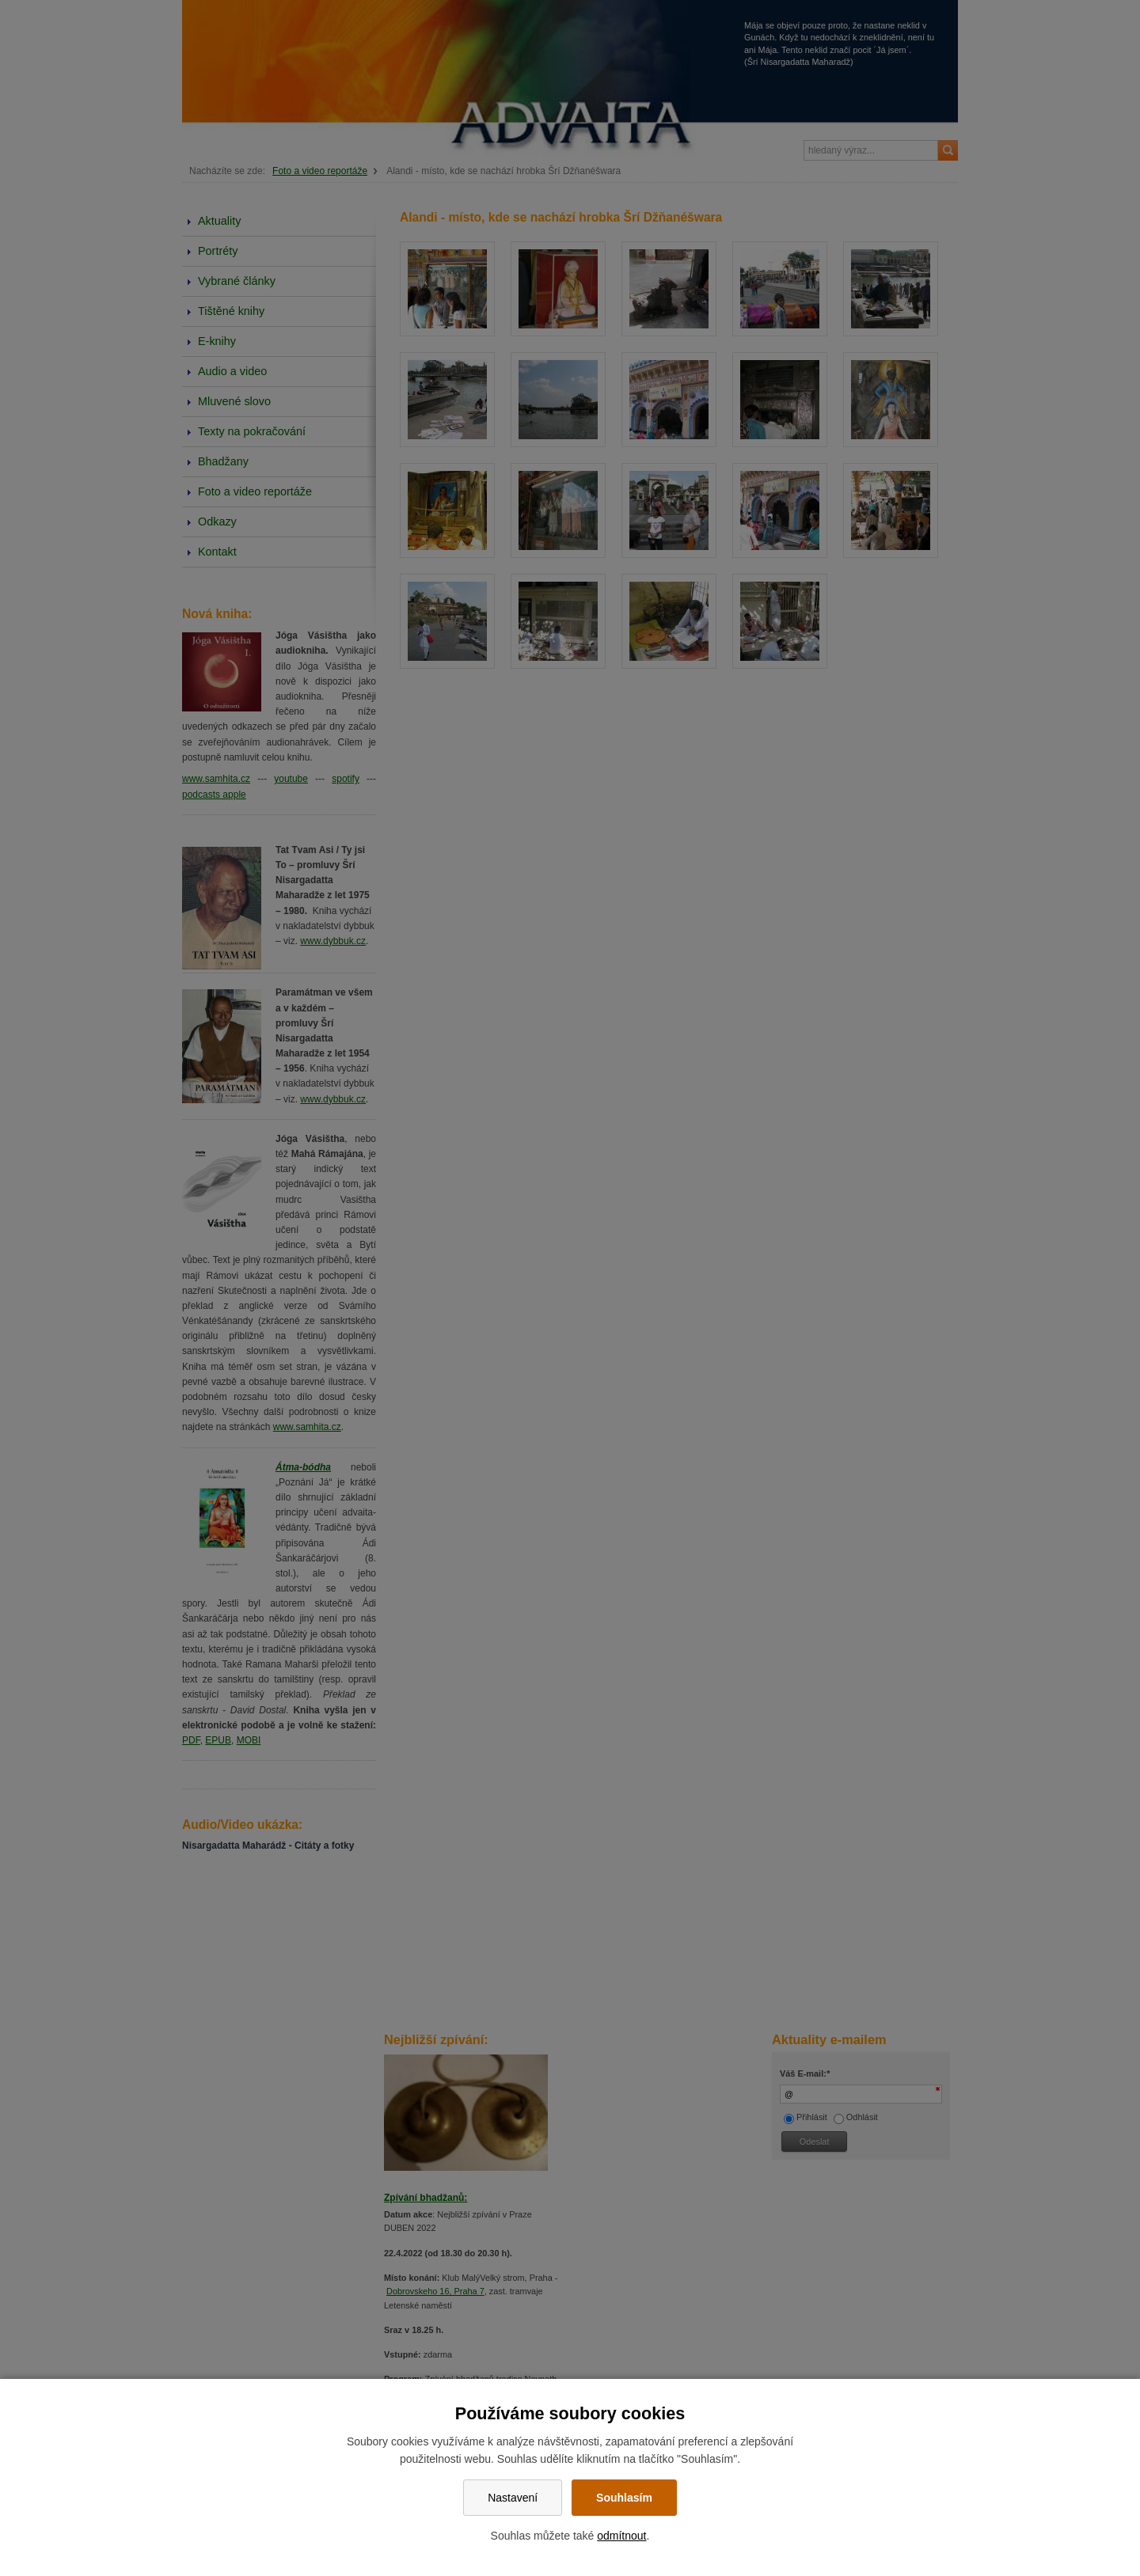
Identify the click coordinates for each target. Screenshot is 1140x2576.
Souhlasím (624, 2497)
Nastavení (513, 2497)
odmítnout (621, 2535)
